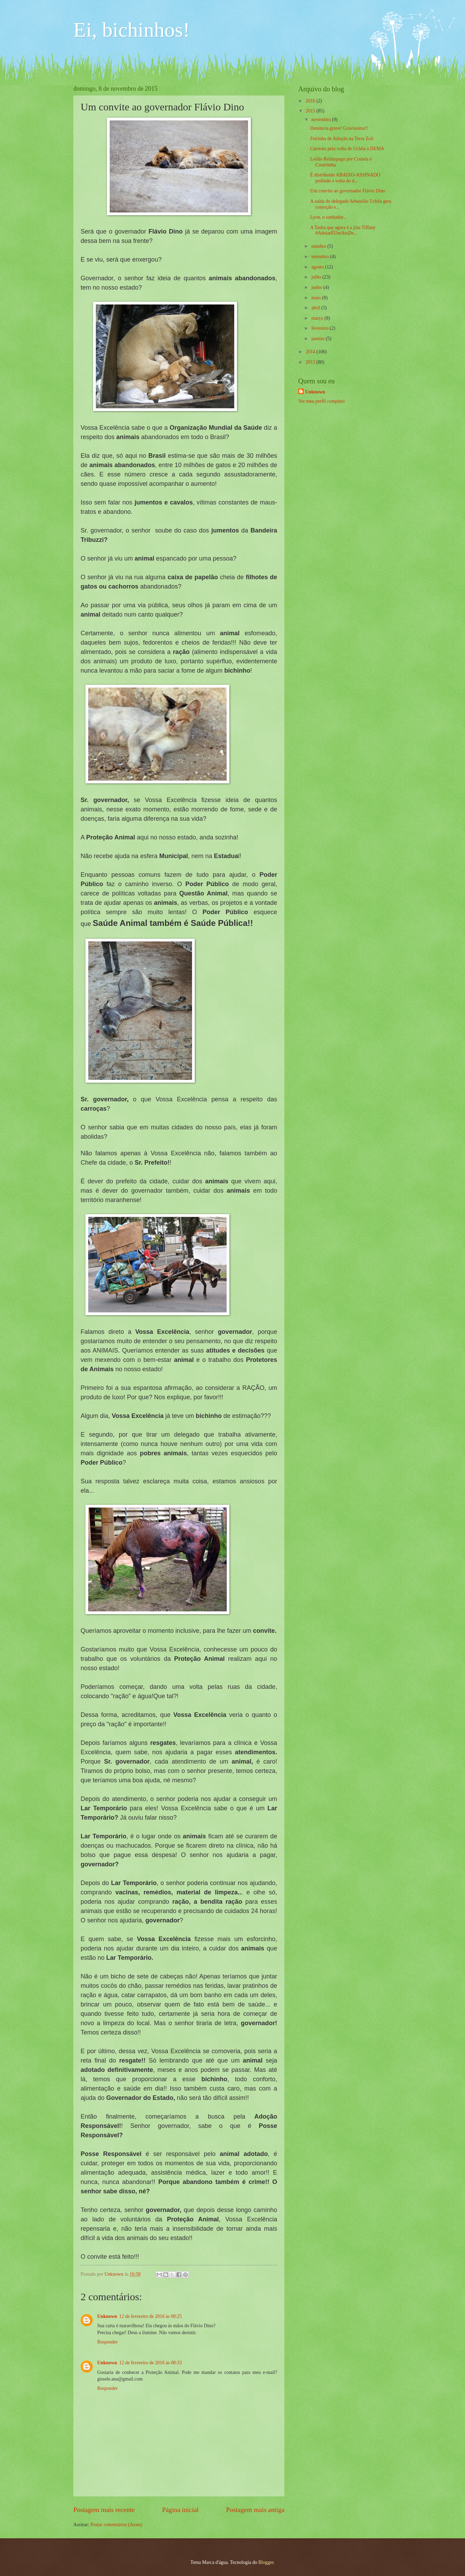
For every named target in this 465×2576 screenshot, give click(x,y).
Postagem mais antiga (255, 2509)
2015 (311, 110)
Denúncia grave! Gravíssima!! (339, 128)
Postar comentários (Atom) (116, 2524)
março (318, 318)
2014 (311, 351)
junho (317, 287)
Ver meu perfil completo (321, 401)
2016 (311, 100)
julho (316, 277)
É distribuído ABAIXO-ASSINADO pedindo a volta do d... (345, 177)
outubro (319, 246)
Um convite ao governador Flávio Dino (347, 190)
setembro (320, 256)
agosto (318, 267)
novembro (321, 119)
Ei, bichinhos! (131, 29)
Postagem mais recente (104, 2509)
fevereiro (320, 328)
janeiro (318, 338)
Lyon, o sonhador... (328, 217)
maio (316, 297)
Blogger (266, 2562)
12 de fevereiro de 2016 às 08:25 (150, 2316)
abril (316, 307)
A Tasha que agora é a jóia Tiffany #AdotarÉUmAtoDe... (342, 230)
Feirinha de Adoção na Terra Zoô (341, 138)
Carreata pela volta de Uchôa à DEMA (347, 148)
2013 (311, 362)
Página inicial (180, 2509)
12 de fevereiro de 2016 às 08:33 (150, 2362)
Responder (107, 2342)
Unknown (107, 2316)
